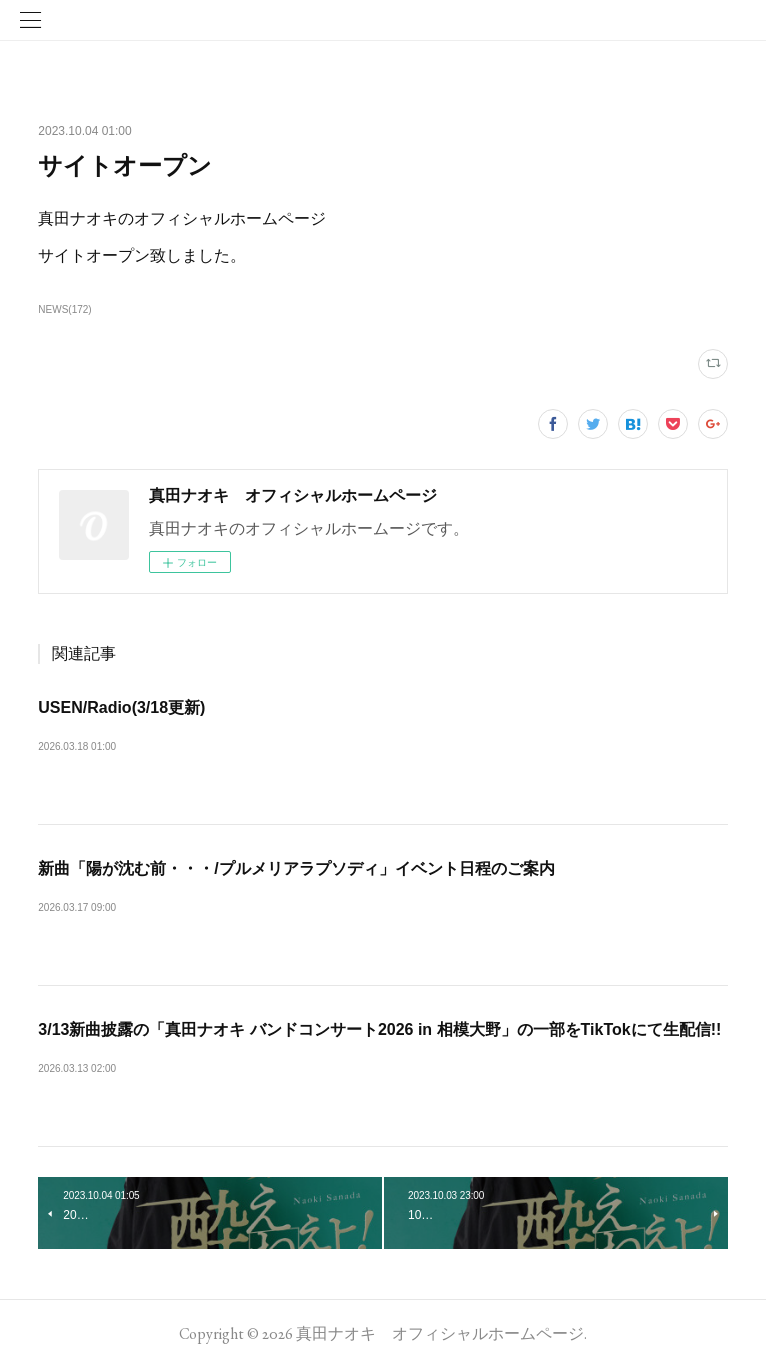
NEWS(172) (64, 309)
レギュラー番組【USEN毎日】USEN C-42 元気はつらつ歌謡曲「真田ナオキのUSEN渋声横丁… (382, 751)
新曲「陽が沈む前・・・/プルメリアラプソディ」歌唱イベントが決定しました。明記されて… (376, 912)
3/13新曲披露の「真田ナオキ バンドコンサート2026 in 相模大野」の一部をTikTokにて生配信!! (379, 1029)
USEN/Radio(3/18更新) (121, 707)
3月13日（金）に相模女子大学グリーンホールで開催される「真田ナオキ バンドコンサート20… (382, 1073)
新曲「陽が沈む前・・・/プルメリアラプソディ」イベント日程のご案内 (296, 868)
